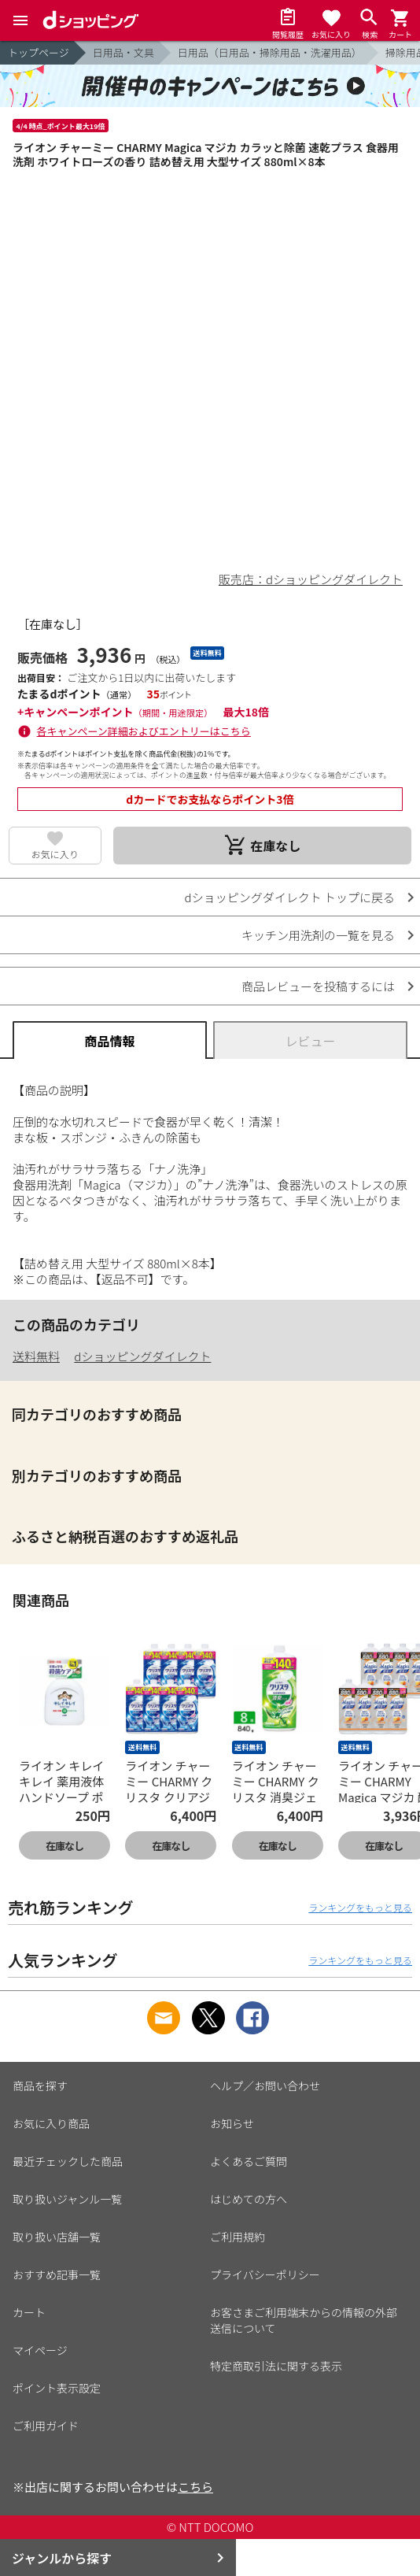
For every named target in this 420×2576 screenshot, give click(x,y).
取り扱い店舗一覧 (57, 2237)
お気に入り (55, 854)
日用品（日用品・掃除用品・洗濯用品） (270, 52)
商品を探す (40, 2085)
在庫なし (64, 1845)
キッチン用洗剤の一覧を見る (318, 935)
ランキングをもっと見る (360, 1907)
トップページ (38, 52)
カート (29, 2312)
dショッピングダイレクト (142, 1356)
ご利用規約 (237, 2237)
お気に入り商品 (51, 2123)
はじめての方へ (248, 2199)
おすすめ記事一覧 (57, 2274)
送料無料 (36, 1356)
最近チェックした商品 (68, 2161)
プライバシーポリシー (265, 2274)
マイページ (40, 2350)
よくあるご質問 (248, 2161)
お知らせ (232, 2123)
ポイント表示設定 (57, 2388)
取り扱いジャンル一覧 (67, 2199)
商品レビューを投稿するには (318, 986)
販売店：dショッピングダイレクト (311, 579)
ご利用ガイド (46, 2426)
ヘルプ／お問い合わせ (265, 2085)
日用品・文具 (123, 52)
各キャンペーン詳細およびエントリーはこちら (144, 731)
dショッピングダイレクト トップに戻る (290, 897)
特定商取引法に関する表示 (276, 2366)
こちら (195, 2486)
